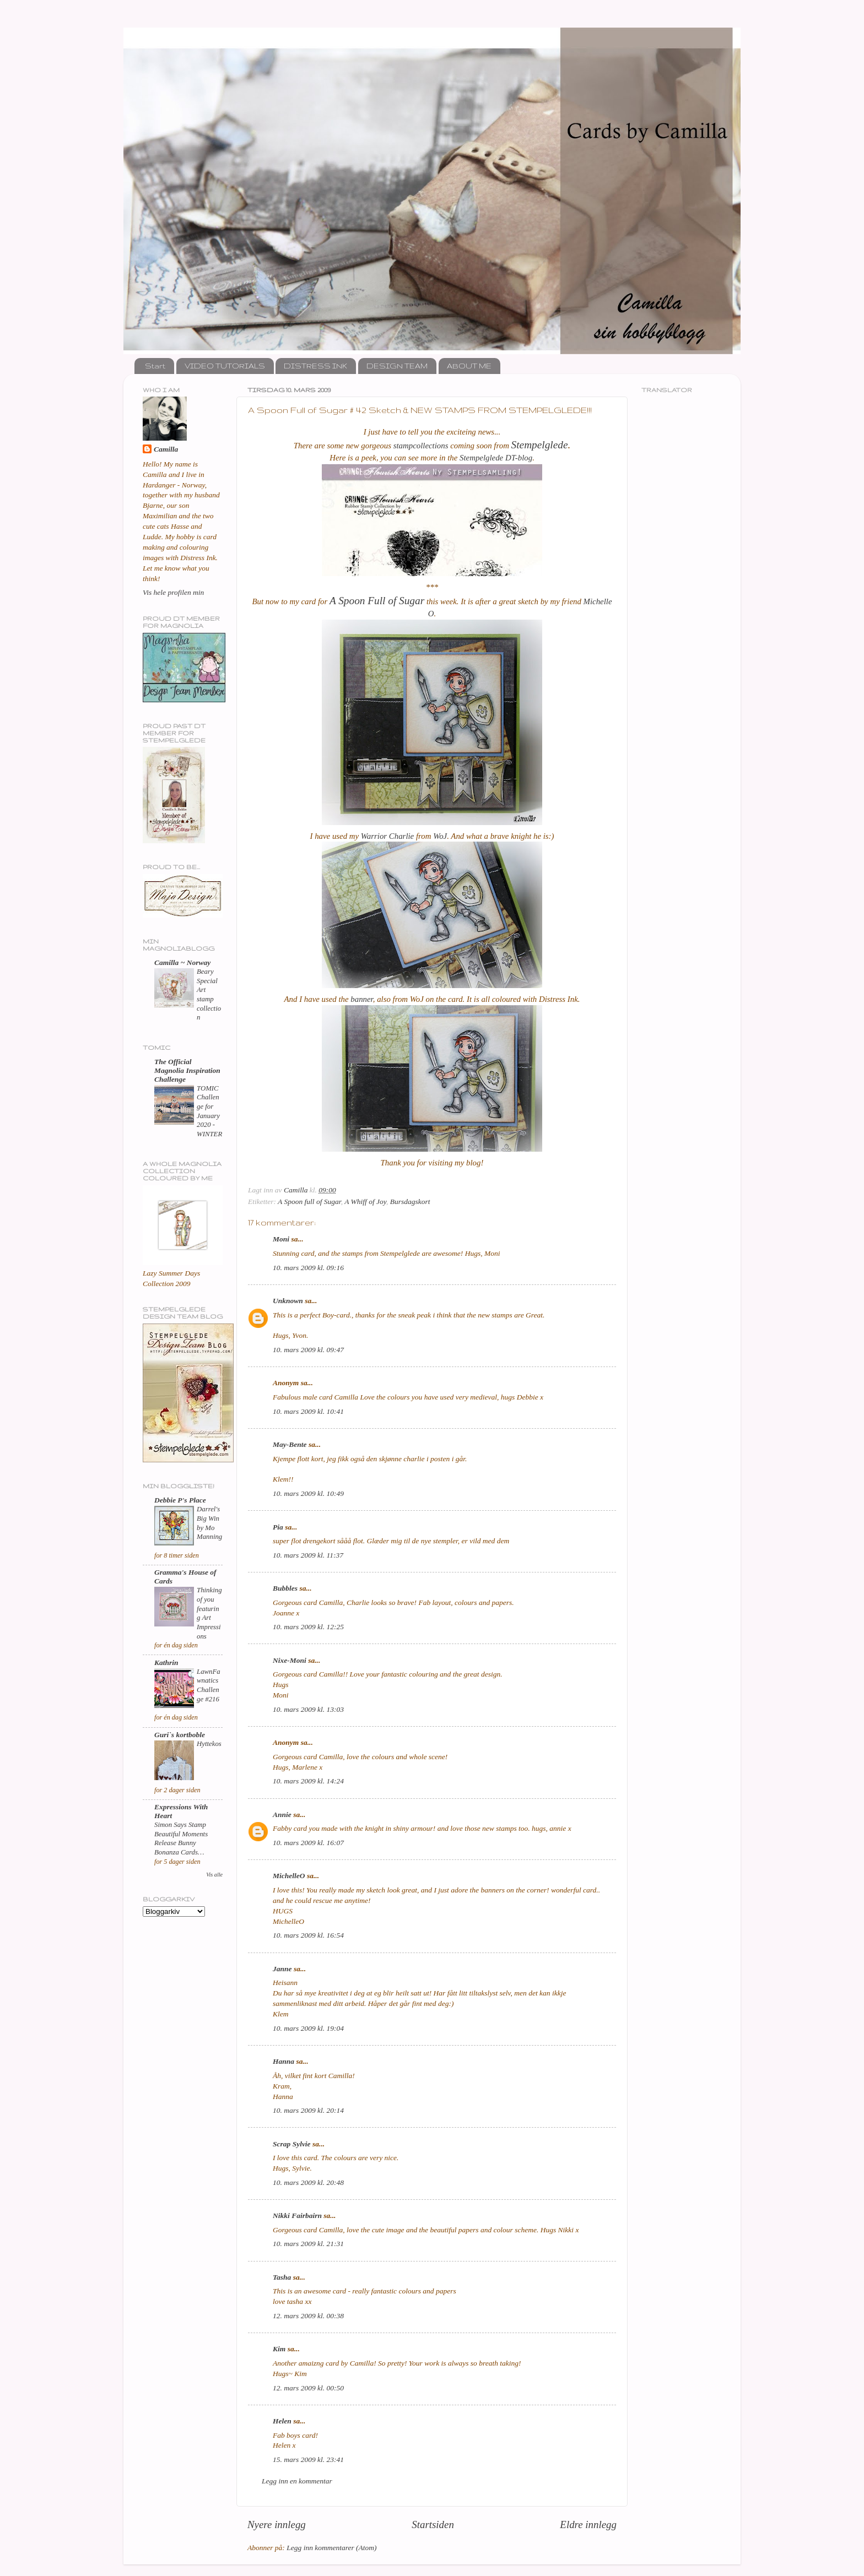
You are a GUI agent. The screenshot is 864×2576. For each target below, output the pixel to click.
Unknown (288, 1301)
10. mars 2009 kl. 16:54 (308, 1935)
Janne (282, 1969)
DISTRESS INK (315, 366)
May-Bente (290, 1444)
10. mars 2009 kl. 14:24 (308, 1781)
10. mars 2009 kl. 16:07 (308, 1843)
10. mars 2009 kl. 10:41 (308, 1411)
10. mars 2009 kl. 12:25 (308, 1627)
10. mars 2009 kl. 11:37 (308, 1555)
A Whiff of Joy (365, 1201)
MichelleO (289, 1876)
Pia (278, 1527)
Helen (282, 2421)
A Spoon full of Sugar (309, 1201)
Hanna (283, 2061)
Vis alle (214, 1875)
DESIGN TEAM (397, 366)
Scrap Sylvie (292, 2144)
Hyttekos (209, 1744)
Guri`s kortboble (179, 1735)
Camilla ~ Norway (182, 962)
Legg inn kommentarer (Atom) (331, 2548)
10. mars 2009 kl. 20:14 (308, 2110)
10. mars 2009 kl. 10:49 (308, 1493)
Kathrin (166, 1662)
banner (361, 999)
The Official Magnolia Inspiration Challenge (187, 1070)
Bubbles (285, 1588)
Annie (282, 1814)
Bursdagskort (410, 1201)
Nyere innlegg (276, 2524)
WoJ (440, 836)
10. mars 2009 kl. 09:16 (308, 1267)
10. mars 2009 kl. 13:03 (308, 1709)
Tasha (282, 2277)
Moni (281, 1239)
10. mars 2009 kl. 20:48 (308, 2182)
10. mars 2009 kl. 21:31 (308, 2243)
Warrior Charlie (388, 836)
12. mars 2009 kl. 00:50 (308, 2388)
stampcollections (421, 445)
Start (155, 366)
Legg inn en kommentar (297, 2481)
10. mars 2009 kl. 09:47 (308, 1350)
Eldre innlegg (588, 2524)
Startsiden (433, 2524)
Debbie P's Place (180, 1500)
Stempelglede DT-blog (496, 457)
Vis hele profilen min (173, 592)
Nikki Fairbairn (297, 2215)
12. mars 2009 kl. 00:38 (308, 2316)
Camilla (166, 449)
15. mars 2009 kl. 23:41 (308, 2459)
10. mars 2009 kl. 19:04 (308, 2028)
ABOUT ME (469, 366)
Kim (279, 2349)
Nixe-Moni (289, 1660)
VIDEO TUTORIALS (225, 366)
